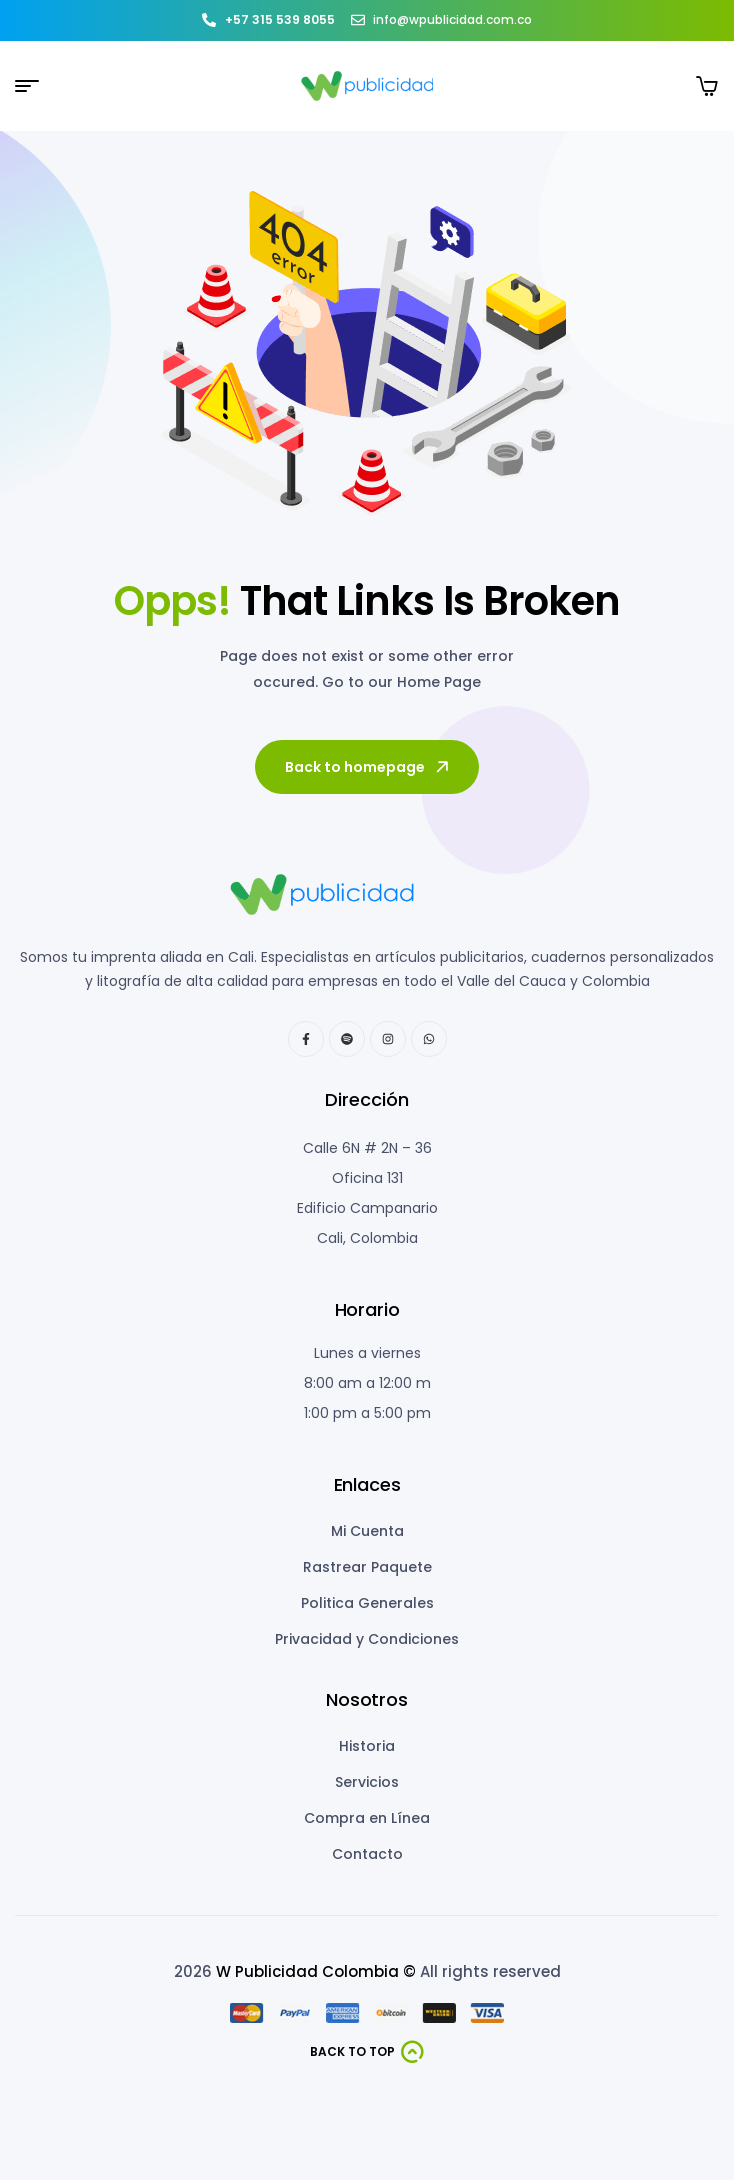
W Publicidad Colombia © (316, 1971)
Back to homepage (368, 767)
